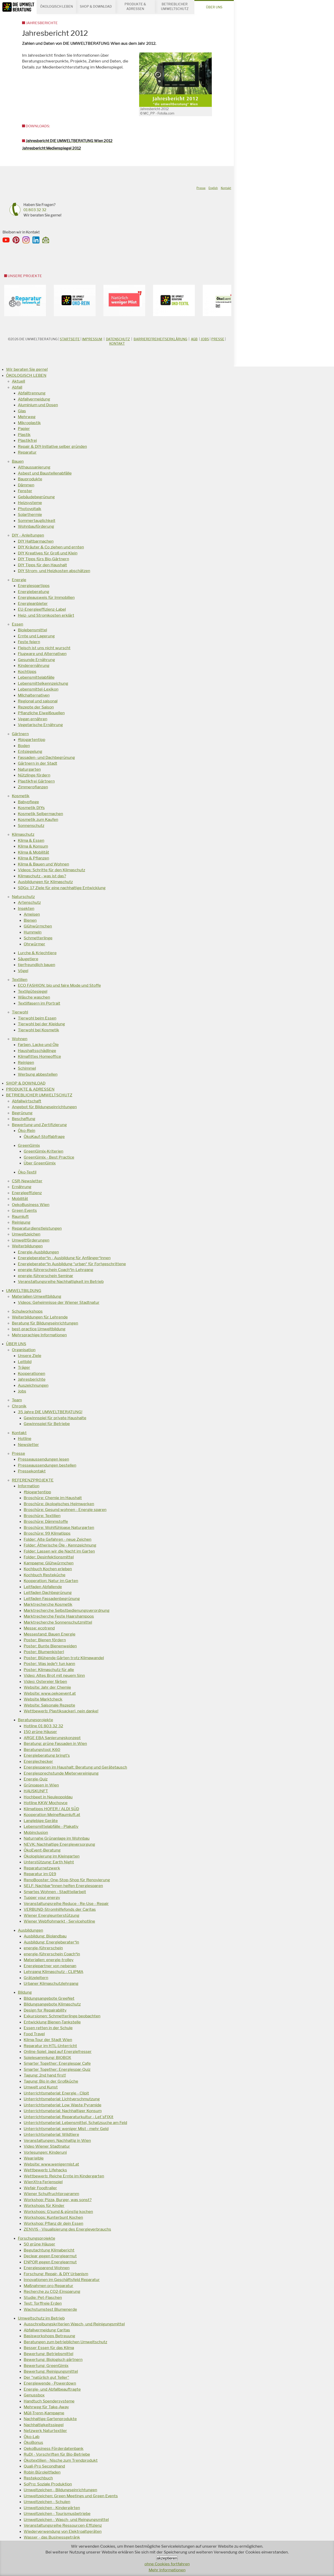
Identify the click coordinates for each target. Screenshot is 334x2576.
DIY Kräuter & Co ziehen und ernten (51, 547)
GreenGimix (29, 1145)
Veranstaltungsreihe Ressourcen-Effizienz (63, 2525)
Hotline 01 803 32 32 (43, 1726)
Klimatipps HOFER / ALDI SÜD (51, 1808)
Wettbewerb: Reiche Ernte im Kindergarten (64, 2176)
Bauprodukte (30, 479)
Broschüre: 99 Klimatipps (47, 1533)
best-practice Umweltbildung (38, 1329)
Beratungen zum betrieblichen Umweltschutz (65, 2342)
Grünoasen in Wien (41, 1785)
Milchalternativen (34, 695)
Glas (22, 411)
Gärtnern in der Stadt (37, 763)
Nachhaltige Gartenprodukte (50, 2419)
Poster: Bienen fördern (45, 1640)
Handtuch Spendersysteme (49, 2401)
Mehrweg (26, 417)
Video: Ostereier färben (45, 1681)
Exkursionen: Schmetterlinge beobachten (62, 2016)
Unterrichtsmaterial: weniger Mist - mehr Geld (66, 2128)
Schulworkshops (27, 1311)
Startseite (70, 339)
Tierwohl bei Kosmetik (38, 1030)
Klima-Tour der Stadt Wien (48, 2040)
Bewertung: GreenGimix (46, 2365)
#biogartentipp (31, 739)
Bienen (30, 920)
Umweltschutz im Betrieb (41, 2318)
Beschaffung (23, 1118)
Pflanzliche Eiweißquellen (41, 713)
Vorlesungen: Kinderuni (45, 2152)
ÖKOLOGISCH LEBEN (26, 375)
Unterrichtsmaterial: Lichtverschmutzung (62, 2099)
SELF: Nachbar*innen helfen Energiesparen (63, 1886)
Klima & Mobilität (33, 852)
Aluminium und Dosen (38, 405)
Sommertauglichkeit (36, 520)
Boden (24, 745)
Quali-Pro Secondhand (44, 2466)
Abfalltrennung (31, 393)
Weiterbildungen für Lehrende (40, 1317)
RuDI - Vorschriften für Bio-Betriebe (57, 2454)
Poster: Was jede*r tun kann (49, 1663)
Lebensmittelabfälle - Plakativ (51, 1826)
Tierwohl (20, 1012)
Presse (217, 339)
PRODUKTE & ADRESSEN (30, 1089)
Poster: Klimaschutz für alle (49, 1669)
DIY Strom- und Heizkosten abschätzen (54, 571)
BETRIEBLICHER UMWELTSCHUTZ (39, 1095)
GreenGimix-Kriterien (43, 1151)
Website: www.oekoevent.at (50, 1693)
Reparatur (27, 452)
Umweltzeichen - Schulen (47, 2502)
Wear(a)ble (34, 2158)
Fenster (25, 490)
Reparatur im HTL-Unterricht (50, 2045)
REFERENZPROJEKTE (33, 1480)
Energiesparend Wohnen (47, 2267)
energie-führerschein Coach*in (52, 1954)
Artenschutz (29, 902)
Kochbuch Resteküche (44, 1575)
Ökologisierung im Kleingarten (52, 1856)
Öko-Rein (26, 1130)
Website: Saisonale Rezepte (49, 1705)
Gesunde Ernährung (36, 659)
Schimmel (27, 1068)
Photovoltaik (29, 508)
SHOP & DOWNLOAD (25, 1083)
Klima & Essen (31, 840)
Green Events (24, 1210)
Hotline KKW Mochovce (45, 1803)
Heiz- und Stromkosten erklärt (46, 615)
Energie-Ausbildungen (38, 1252)
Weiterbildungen (27, 1246)
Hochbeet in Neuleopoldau (48, 1797)
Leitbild (25, 1361)
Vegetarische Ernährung (40, 725)
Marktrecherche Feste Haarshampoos (59, 1616)
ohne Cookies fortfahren (167, 2564)
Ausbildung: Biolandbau (45, 1936)
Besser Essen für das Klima (49, 2348)
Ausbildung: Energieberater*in (51, 1942)
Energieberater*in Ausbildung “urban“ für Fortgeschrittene (72, 1264)
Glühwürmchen (38, 926)
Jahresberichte (42, 23)
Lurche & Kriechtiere (37, 952)
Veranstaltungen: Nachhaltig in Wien (57, 2140)
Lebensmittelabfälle (36, 677)
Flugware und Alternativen (42, 654)
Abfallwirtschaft (26, 1101)
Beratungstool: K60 (42, 1749)
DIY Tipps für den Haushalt (42, 565)
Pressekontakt (32, 1471)
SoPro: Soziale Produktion (48, 2484)
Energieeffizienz (27, 1192)
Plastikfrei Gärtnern (36, 781)
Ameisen (32, 914)
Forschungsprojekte (36, 2238)
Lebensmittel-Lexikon (38, 689)
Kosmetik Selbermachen (40, 813)
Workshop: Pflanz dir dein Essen (53, 2223)
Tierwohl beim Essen (37, 1018)
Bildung (25, 1992)
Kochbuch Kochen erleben (48, 1569)
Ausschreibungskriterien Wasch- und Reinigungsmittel (74, 2324)
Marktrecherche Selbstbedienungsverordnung (66, 1610)
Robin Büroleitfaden (42, 2472)
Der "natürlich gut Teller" (46, 2377)
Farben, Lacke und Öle (38, 1044)
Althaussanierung (34, 467)
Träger (24, 1367)
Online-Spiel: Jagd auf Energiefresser (58, 2051)
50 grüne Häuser (39, 2244)
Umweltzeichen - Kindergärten (52, 2507)
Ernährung (21, 1187)
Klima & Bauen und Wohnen (43, 864)
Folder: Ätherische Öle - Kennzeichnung (60, 1545)
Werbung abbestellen (38, 1074)
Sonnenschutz (31, 825)
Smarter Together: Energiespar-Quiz (57, 2069)
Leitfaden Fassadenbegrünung (52, 1598)
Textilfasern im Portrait (39, 1003)
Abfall (17, 387)
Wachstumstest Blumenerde (50, 2309)
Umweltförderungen (30, 1240)
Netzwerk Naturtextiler (45, 2431)
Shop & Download (96, 6)
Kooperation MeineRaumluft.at (52, 1814)
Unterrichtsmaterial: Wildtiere (51, 2134)
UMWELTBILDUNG (23, 1290)
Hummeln (33, 932)
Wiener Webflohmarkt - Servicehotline (59, 1921)
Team (17, 1400)
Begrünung (22, 1113)
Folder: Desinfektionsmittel (49, 1557)
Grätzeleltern (36, 1977)
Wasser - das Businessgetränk (52, 2537)
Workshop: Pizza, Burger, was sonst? (58, 2199)
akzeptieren (167, 2558)
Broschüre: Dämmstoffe (46, 1521)
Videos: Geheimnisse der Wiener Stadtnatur (59, 1302)
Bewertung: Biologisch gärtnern (53, 2359)
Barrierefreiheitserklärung (160, 339)
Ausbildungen (30, 1930)
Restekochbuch (38, 2478)
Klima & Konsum (33, 846)
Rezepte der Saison (36, 707)
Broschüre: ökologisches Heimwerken (59, 1503)
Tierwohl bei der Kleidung (41, 1024)
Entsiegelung (30, 751)
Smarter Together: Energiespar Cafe (57, 2063)
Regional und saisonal (38, 701)
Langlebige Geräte (41, 1820)
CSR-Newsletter (27, 1181)
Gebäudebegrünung (36, 497)
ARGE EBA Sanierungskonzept (52, 1737)
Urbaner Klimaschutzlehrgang (51, 1983)
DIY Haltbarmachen (36, 541)
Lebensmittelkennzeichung (43, 683)
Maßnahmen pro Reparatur (48, 2285)
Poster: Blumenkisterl (44, 1651)
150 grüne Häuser (40, 1732)
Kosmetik (20, 796)
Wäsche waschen (34, 997)
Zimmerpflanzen (33, 787)
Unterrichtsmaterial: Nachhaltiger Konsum (63, 2111)
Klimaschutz (23, 834)
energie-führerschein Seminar (45, 1275)
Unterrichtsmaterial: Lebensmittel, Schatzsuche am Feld (75, 2122)
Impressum (92, 339)
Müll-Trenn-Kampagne (44, 2413)
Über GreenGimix (40, 1163)
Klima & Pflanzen (33, 858)
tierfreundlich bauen (36, 964)
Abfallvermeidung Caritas (47, 2330)
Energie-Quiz (36, 1779)
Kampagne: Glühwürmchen (49, 1563)
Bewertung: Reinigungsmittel (51, 2371)
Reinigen (26, 1062)
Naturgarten (29, 769)
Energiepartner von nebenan (50, 1965)
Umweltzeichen (26, 1234)
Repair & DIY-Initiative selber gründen (52, 446)
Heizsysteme (30, 502)
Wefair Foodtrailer (40, 2188)
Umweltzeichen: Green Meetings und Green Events (71, 2496)
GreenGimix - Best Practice (49, 1157)
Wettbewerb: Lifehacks (45, 2170)
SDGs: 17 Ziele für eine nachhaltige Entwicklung (62, 887)
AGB (194, 339)
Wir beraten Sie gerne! (27, 369)
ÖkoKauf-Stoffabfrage (44, 1136)
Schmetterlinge (38, 938)
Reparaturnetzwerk (42, 1868)
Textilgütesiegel (32, 991)
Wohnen (19, 1038)
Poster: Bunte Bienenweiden (50, 1646)
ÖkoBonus (33, 2442)
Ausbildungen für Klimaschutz (45, 881)
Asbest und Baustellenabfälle (45, 473)
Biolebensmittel (32, 630)
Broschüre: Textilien (42, 1515)
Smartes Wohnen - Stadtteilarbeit (55, 1891)
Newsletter (28, 1444)
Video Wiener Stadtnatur (47, 2146)
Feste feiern (29, 642)
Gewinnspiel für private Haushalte (55, 1418)
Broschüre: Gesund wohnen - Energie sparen (65, 1509)
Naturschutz (23, 896)
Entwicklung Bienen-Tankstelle (52, 2022)
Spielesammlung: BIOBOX (47, 2057)
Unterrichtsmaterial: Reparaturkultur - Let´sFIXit (68, 2116)
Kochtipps (27, 671)
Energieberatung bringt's (47, 1755)
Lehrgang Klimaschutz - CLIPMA (53, 1971)
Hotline (24, 1438)
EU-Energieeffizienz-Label (42, 609)
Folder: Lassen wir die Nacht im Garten (59, 1551)
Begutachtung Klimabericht (49, 2250)
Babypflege (28, 802)
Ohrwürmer (34, 944)
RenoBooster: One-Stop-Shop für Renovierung (67, 1880)
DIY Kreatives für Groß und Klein (47, 553)
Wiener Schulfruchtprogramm (51, 2194)
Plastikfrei (27, 440)
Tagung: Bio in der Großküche (51, 2081)
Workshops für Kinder (44, 2205)
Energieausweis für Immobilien (46, 597)
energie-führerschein (43, 1948)
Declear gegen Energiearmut (50, 2256)
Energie (19, 579)
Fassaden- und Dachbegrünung (46, 757)
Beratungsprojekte (35, 1720)
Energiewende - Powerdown (50, 2383)
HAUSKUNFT (36, 1791)
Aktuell (18, 381)
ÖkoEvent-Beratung (42, 1850)
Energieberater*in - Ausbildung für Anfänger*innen (64, 1258)
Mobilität (20, 1198)
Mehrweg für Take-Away (46, 2407)
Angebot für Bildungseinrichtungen (44, 1106)
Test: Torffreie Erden (43, 2303)
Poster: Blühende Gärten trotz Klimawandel (64, 1657)
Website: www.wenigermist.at (51, 2164)
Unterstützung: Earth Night (49, 1862)
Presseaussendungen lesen (43, 1459)
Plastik (24, 434)
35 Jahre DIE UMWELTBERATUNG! (50, 1412)
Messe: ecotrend (39, 1628)
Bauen (18, 461)
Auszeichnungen (33, 1385)
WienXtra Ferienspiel (43, 2182)
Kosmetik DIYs (31, 808)
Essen (17, 624)
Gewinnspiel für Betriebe (47, 1424)
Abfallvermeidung (34, 399)
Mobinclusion (36, 1832)
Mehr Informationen (167, 2570)
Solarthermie (30, 514)
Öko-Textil (27, 1172)
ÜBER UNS (16, 1343)
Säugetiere (28, 959)
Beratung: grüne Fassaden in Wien (55, 1743)
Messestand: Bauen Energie (49, 1634)
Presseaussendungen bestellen (47, 1465)
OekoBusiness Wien (30, 1204)
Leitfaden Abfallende (43, 1586)
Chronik (19, 1406)
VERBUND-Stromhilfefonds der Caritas (60, 1909)
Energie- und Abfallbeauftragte (52, 2389)
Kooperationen (31, 1373)
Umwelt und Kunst (41, 2087)
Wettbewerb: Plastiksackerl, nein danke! (61, 1711)
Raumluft (20, 1216)
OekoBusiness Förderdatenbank (54, 2448)
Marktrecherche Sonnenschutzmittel (58, 1622)
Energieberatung (33, 591)
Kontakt (117, 343)
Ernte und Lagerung (36, 636)
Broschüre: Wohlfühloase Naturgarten (59, 1527)
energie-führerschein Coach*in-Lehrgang (55, 1270)
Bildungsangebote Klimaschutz (52, 2004)
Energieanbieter (33, 603)
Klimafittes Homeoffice (39, 1056)
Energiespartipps (34, 585)
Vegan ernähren (32, 719)
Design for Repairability (45, 2010)
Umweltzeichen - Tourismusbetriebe (57, 2513)
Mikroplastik (29, 422)
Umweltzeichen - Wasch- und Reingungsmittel (66, 2519)
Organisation (23, 1349)
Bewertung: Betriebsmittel (48, 2353)
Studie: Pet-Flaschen (43, 2297)
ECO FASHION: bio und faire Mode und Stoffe (59, 985)
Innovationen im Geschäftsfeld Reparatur (62, 2279)
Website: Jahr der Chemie (47, 1687)
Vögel (23, 970)
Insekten (26, 908)
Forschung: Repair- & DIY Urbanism (56, 2273)
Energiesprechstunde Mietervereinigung (61, 1773)
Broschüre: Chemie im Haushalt (53, 1497)
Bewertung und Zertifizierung (39, 1124)
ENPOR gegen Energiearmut (50, 2262)
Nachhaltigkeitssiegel (44, 2424)
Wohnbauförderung (36, 526)
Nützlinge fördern (34, 775)
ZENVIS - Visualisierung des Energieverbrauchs (67, 2229)
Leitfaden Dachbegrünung (48, 1592)
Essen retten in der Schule (48, 2028)
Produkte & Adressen (135, 6)
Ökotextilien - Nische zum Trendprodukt (61, 2460)
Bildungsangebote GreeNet (49, 1998)
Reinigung (21, 1222)
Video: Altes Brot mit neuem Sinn (54, 1675)
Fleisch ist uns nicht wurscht (44, 648)
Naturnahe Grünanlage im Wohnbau (57, 1838)
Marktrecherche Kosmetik (48, 1604)
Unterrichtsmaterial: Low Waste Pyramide (62, 2105)
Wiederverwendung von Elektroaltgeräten (63, 2531)
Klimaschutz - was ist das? (42, 876)
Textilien (19, 979)
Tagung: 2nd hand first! (45, 2075)
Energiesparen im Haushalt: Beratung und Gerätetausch (75, 1767)
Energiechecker (38, 1761)
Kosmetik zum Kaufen (38, 819)
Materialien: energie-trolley (49, 1959)
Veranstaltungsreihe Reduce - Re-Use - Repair (66, 1903)
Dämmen (26, 485)
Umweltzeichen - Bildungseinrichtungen (60, 2490)
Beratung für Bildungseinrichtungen (45, 1323)
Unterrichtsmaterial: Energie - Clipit (56, 2093)
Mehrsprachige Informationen (39, 1335)
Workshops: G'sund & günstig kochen (58, 2211)
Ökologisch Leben (56, 6)
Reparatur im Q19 (40, 1874)
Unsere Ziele (29, 1355)
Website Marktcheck (43, 1699)
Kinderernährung (33, 665)
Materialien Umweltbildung (36, 1296)
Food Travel (34, 2034)
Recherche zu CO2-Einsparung (52, 2291)
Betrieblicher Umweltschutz (174, 6)
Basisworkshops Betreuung (49, 2336)
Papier (24, 428)
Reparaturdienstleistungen (37, 1228)
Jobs (205, 339)
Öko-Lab (31, 2436)
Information (28, 1486)
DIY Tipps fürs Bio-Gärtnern (43, 559)
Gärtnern (20, 733)
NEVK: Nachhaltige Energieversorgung (59, 1844)
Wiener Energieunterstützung (51, 1915)
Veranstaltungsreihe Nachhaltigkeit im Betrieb (61, 1281)
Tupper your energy (42, 1897)
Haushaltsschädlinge (37, 1050)
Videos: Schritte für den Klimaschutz (51, 870)
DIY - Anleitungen (28, 535)
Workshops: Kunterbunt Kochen (53, 2217)
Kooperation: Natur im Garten (51, 1580)
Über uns (214, 7)
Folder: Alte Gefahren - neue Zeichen (57, 1539)
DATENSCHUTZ (118, 339)
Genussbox (34, 2395)
